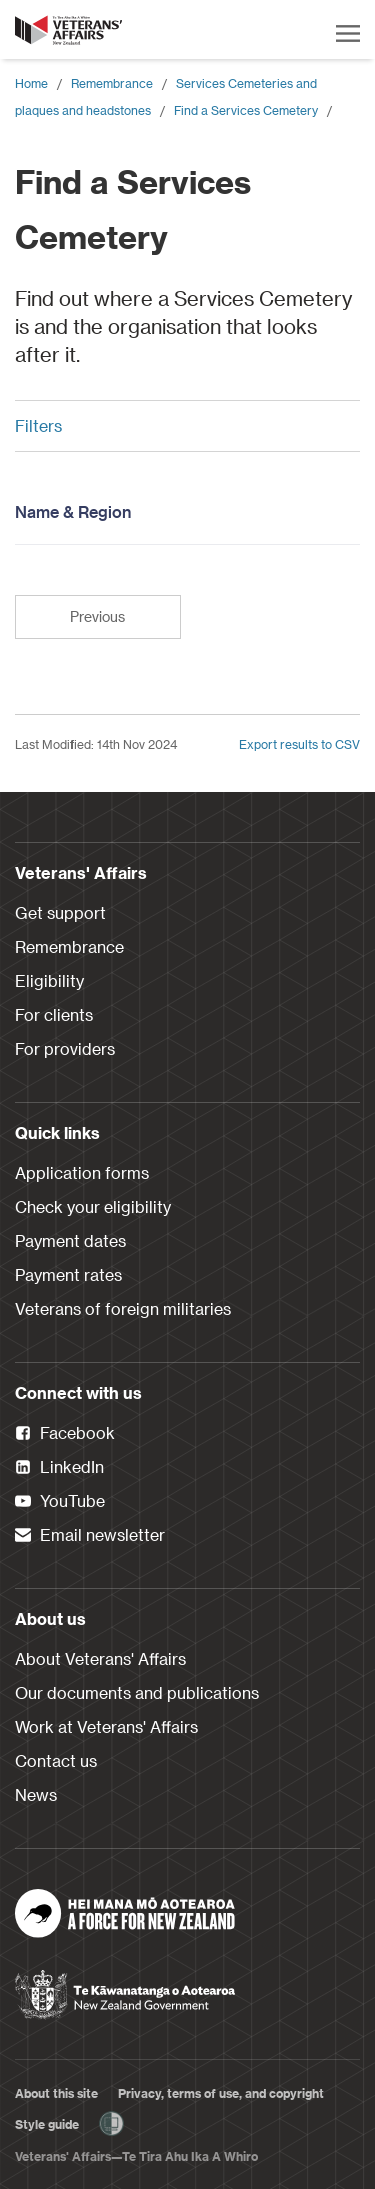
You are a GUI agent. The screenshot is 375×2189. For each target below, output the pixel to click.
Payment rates (68, 1274)
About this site (56, 2093)
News (36, 1794)
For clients (54, 1014)
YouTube (60, 1502)
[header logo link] (70, 30)
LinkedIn (59, 1468)
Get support (60, 912)
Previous (97, 616)
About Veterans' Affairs (100, 1658)
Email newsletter (90, 1536)
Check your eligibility (93, 1206)
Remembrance (112, 83)
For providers (65, 1048)
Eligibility (49, 980)
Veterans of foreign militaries (123, 1308)
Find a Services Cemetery (246, 110)
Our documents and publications (137, 1692)
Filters (180, 425)
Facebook (65, 1434)
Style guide (47, 2124)
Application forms (82, 1172)
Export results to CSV (299, 744)
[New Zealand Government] (125, 1988)
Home (31, 83)
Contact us (56, 1760)
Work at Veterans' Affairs (106, 1726)
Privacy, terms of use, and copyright (221, 2093)
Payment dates (70, 1240)
